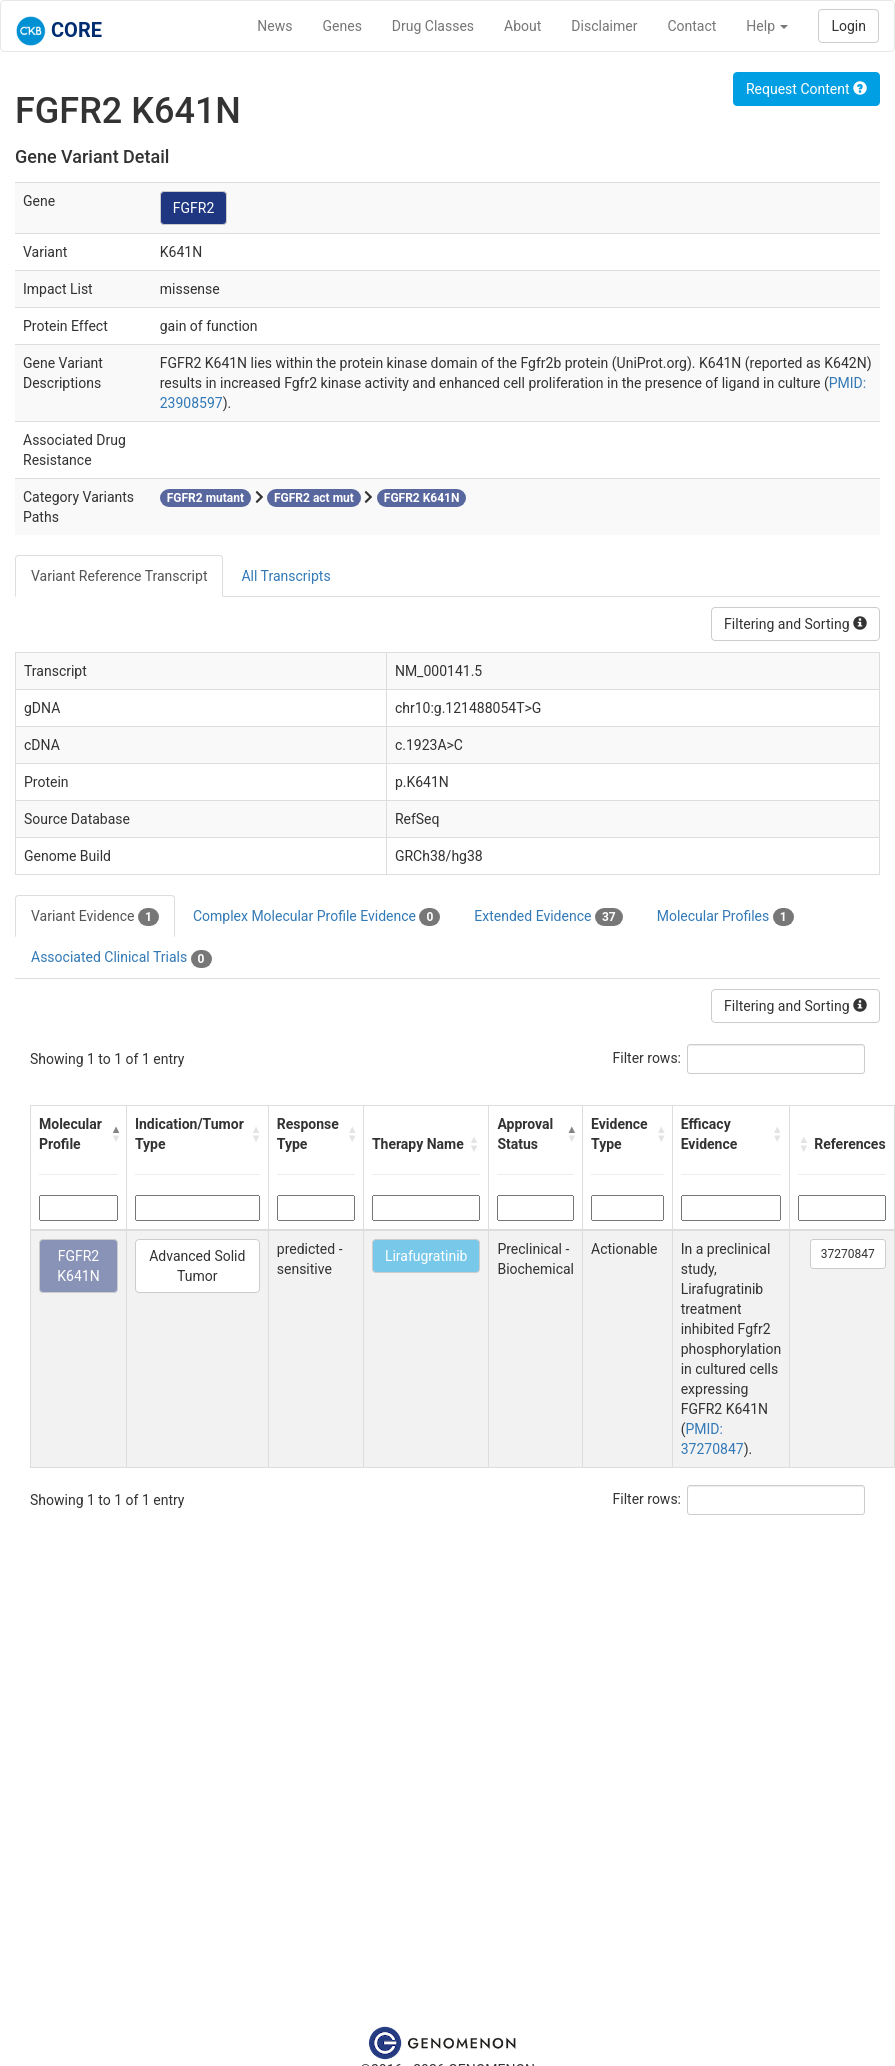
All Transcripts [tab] (285, 576)
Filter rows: (647, 1058)
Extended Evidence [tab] (548, 917)
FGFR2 (194, 208)
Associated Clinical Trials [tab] (121, 958)
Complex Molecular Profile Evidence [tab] (316, 917)
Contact (691, 26)
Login (848, 26)
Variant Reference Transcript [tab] (119, 576)
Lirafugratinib (426, 1256)
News (274, 26)
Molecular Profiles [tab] (725, 917)
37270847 (848, 1254)
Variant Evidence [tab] (95, 917)
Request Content (806, 89)
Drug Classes (433, 26)
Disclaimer (604, 26)
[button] (113, 1134)
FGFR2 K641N (78, 1266)
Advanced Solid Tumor (197, 1266)
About (522, 26)
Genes (342, 26)
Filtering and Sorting (795, 624)
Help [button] (767, 26)
